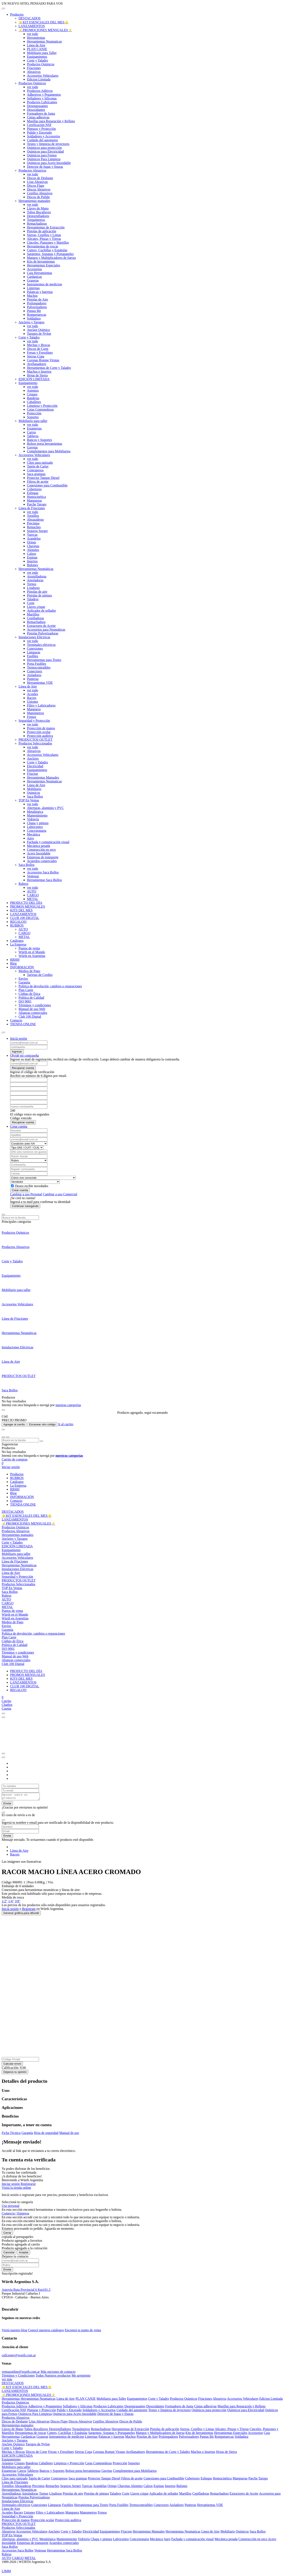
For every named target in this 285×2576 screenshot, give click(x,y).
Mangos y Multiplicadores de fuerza (51, 257)
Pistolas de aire (37, 591)
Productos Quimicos (40, 64)
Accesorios (34, 269)
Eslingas (32, 493)
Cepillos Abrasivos (39, 193)
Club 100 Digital (30, 1016)
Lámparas (33, 652)
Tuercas (32, 534)
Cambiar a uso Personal (26, 1194)
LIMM (6, 2572)
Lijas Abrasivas (37, 182)
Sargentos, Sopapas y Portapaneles (50, 254)
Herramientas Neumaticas (44, 41)
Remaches (34, 527)
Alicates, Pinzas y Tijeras (44, 239)
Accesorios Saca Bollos (43, 872)
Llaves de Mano (38, 208)
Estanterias (34, 428)
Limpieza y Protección (42, 405)
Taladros (33, 599)
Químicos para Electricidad (45, 151)
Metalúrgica (35, 811)
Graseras (33, 280)
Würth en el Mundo (32, 952)
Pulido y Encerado (39, 132)
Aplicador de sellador (41, 610)
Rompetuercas (36, 314)
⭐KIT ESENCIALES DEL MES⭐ (44, 22)
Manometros (35, 713)
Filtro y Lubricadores (41, 705)
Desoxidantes (36, 110)
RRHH (14, 959)
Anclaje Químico (38, 330)
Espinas (32, 557)
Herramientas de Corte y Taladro (49, 368)
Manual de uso (69, 2134)
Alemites (33, 550)
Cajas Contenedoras (40, 409)
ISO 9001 (25, 1001)
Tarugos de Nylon (39, 333)
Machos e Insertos (39, 371)
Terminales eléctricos (41, 644)
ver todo (32, 34)
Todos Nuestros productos (53, 2376)
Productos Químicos (32, 83)
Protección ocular (39, 732)
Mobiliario (34, 789)
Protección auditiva (40, 736)
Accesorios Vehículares (34, 455)
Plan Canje (26, 990)
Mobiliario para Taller (42, 53)
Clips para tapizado (40, 462)
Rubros (23, 884)
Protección (34, 413)
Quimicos (33, 792)
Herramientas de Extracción (46, 227)
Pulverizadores (37, 307)
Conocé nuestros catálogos (46, 2331)
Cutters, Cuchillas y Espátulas (47, 250)
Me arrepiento (81, 2376)
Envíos (23, 978)
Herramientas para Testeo (44, 660)
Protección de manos (41, 728)
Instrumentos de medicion (44, 284)
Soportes (33, 417)
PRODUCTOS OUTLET (35, 739)
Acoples (32, 694)
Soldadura (34, 318)
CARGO (33, 895)
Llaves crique (36, 607)
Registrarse (28, 2185)
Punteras (33, 679)
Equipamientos (37, 56)
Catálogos (17, 940)
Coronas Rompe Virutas (43, 360)
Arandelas (34, 538)
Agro (30, 838)
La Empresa (18, 944)
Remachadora (36, 622)
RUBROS (17, 925)
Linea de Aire (36, 45)
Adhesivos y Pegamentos (44, 94)
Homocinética (36, 497)
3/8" (17, 1902)
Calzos (31, 553)
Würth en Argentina (32, 956)
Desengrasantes (37, 106)
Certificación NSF (39, 125)
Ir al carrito (65, 1424)
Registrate (29, 1910)
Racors (31, 698)
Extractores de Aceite (41, 626)
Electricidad (35, 766)
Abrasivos (34, 72)
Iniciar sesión (11, 2185)
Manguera (34, 709)
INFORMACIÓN (22, 967)
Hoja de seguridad (46, 2134)
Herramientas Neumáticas (36, 569)
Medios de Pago (29, 971)
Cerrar (7, 2234)
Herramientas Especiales (43, 265)
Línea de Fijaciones (32, 508)
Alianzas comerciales (33, 1013)
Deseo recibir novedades (31, 1186)
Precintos (33, 523)
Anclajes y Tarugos (31, 322)
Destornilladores (38, 216)
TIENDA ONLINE (23, 1024)
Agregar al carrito (14, 1424)
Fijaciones (34, 68)
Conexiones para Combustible (47, 485)
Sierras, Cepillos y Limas (44, 235)
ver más (7, 2380)
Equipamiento (28, 383)
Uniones (32, 701)
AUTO (31, 891)
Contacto (16, 1020)
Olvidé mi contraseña (24, 1055)
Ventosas (33, 876)
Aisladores (34, 675)
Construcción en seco (41, 849)
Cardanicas (34, 276)
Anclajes (33, 758)
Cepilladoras (35, 618)
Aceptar (23, 2253)
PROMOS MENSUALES (27, 906)
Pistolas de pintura (39, 595)
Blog (13, 963)
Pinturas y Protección (41, 128)
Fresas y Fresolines (40, 352)
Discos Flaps (35, 185)
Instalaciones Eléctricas (34, 637)
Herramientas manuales (34, 201)
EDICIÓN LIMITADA (34, 379)
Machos (32, 295)
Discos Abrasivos (39, 189)
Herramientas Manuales (43, 777)
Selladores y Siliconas (42, 98)
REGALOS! (18, 921)
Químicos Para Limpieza (43, 159)
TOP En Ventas (29, 800)
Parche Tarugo (36, 504)
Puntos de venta (29, 948)
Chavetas (33, 546)
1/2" (4, 1902)
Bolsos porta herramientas (44, 443)
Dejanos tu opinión (15, 2073)
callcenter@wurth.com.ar (19, 2356)
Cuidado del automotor (42, 140)
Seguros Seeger (37, 531)
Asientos (33, 390)
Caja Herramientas (39, 273)
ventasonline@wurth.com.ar (21, 2373)
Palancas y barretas (40, 292)
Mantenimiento (37, 815)
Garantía (24, 982)
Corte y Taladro (37, 60)
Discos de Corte (37, 349)
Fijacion (32, 773)
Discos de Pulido (38, 197)
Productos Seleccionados (35, 743)
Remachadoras (37, 223)
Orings (31, 542)
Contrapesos (35, 470)
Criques (32, 394)
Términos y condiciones (35, 1005)
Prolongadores (36, 303)
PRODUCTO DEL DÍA (26, 902)
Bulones (32, 565)
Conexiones (35, 648)
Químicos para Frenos (42, 155)
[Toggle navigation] (3, 1429)
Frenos (31, 717)
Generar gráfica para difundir (21, 1914)
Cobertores (34, 489)
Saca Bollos (35, 796)
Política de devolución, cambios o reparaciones (50, 986)
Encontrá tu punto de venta (83, 2331)
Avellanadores (36, 364)
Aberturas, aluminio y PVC (45, 808)
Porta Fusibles (36, 663)
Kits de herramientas (41, 261)
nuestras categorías (68, 1405)
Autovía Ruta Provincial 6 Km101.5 (26, 2291)
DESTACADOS (30, 18)
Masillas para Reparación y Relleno (51, 121)
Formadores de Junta (41, 113)
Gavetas (32, 447)
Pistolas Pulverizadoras (42, 633)
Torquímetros (36, 220)
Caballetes (34, 402)
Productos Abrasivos (32, 170)
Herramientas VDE (40, 682)
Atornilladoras (36, 576)
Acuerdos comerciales (42, 861)
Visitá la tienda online (16, 2189)
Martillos (33, 614)
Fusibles (32, 656)
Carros (31, 432)
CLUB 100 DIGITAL (24, 918)
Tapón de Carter (38, 466)
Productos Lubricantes (42, 102)
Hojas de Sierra (37, 375)
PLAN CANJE (37, 49)
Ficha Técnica (11, 2134)
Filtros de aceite (37, 481)
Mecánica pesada (38, 846)
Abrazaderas (35, 519)
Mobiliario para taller (33, 421)
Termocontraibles (39, 667)
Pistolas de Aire (37, 299)
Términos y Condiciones (18, 2376)
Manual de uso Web (32, 1009)
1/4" (11, 1902)
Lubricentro (35, 827)
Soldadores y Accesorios (43, 136)
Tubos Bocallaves (39, 212)
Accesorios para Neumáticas (46, 629)
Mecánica (33, 834)
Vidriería (33, 819)
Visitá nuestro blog (14, 2331)
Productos (17, 14)
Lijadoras (33, 588)
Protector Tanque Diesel (43, 478)
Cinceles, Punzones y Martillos (48, 242)
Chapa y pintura (37, 823)
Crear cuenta (18, 1126)
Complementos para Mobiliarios (49, 451)
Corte (31, 603)
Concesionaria (36, 830)
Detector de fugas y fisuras (45, 166)
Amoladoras (35, 580)
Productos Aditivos (40, 91)
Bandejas (33, 398)
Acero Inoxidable (39, 853)
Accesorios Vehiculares (42, 75)
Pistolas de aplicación (41, 231)
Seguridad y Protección (34, 720)
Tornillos (33, 515)
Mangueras (34, 500)
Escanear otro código (42, 1424)
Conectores (34, 671)
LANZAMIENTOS (32, 26)
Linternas (33, 288)
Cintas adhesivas (38, 117)
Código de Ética (29, 994)
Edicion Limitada (39, 79)
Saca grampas (36, 474)
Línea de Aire (28, 686)
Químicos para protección (44, 147)
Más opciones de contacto (58, 2373)
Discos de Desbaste (40, 178)
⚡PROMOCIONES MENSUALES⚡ (45, 30)
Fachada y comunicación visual (48, 842)
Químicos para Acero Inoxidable (49, 163)
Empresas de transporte (42, 857)
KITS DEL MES (21, 910)
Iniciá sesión (18, 1038)
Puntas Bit (34, 311)
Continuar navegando (25, 1206)
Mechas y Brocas (38, 345)
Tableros (33, 436)
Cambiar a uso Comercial (60, 1194)
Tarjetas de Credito (40, 975)
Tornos (31, 584)
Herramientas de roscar (42, 246)
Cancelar (9, 2253)
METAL (32, 899)
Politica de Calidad (31, 997)
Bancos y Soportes (39, 440)
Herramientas (36, 37)
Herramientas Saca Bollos (44, 880)
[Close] (3, 8)
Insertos (32, 561)
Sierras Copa (35, 356)
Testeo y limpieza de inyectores (48, 144)
